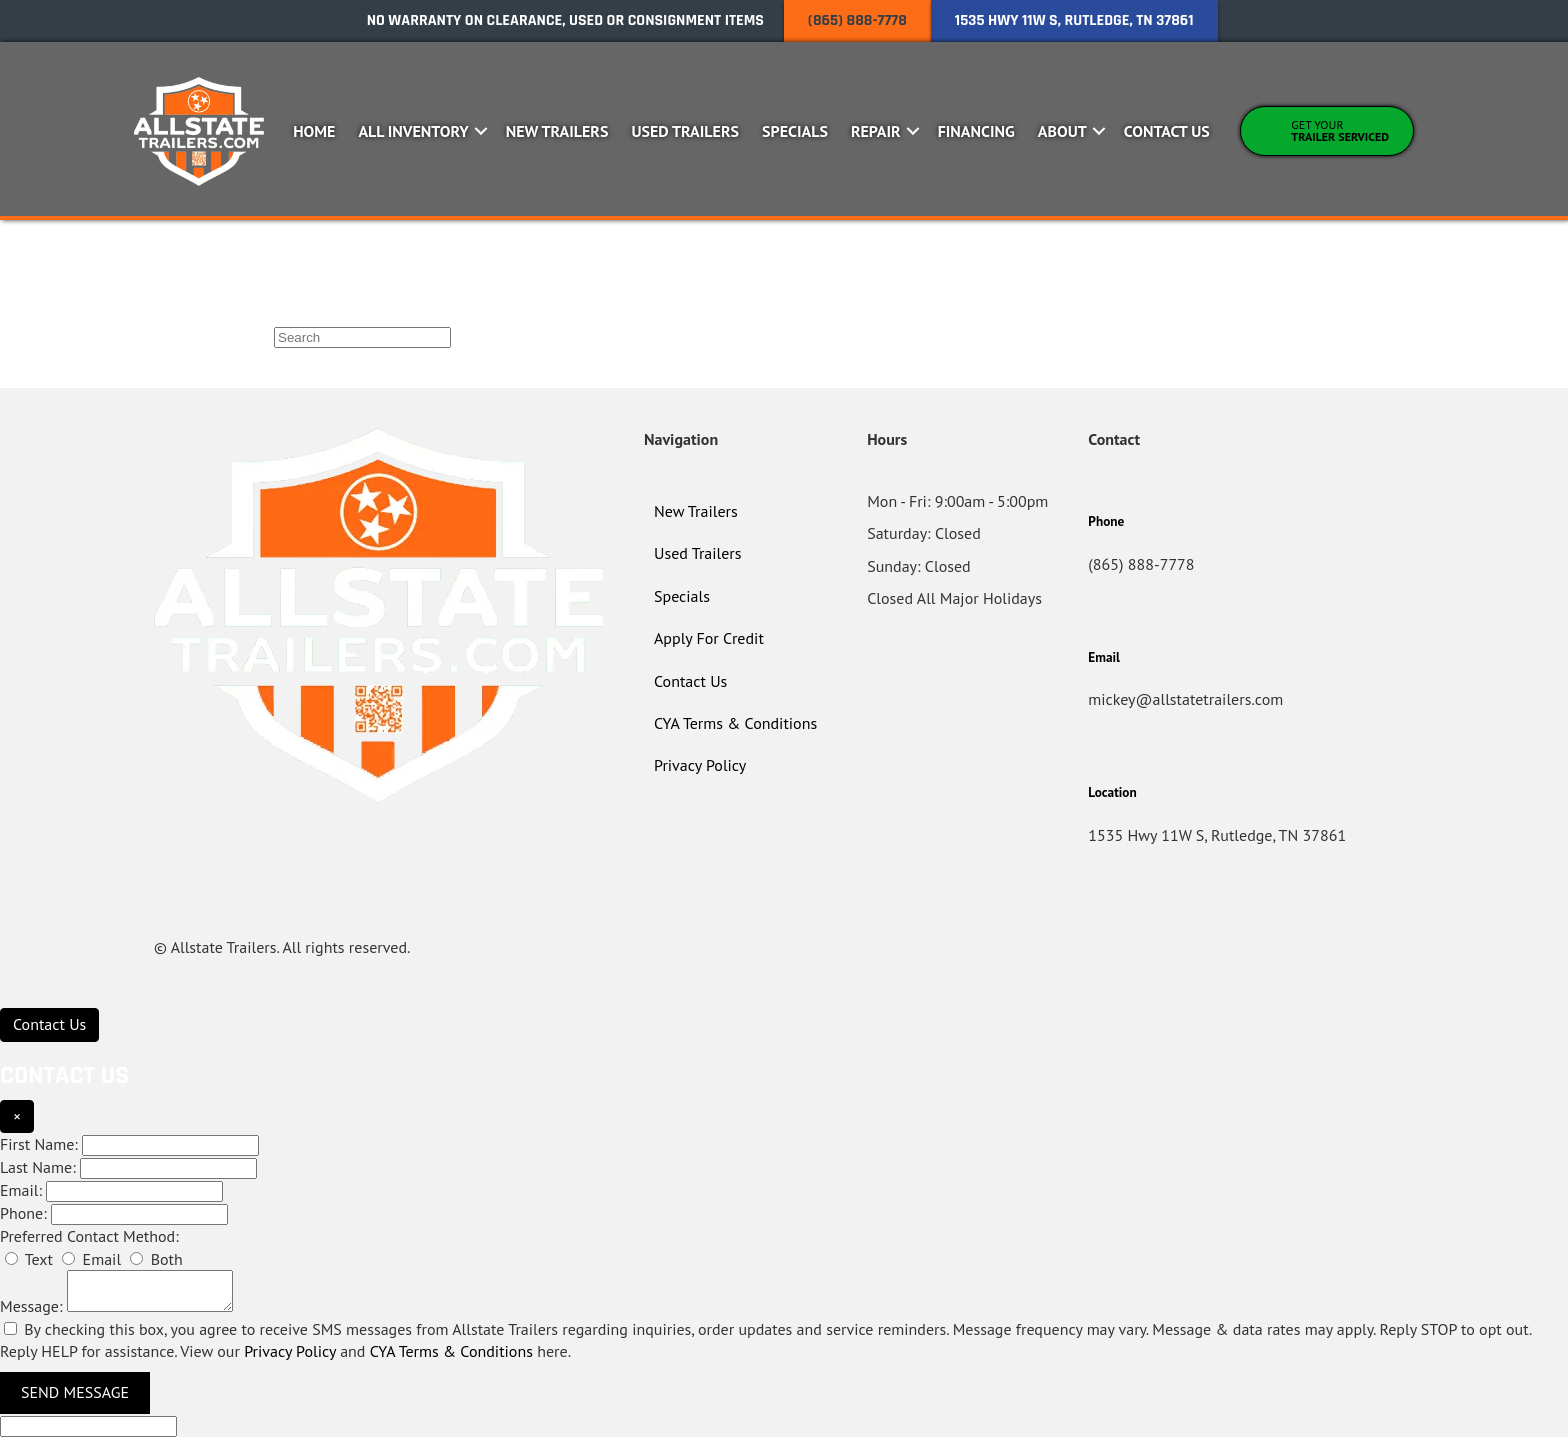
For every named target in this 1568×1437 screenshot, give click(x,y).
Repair (876, 131)
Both (156, 1259)
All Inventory (413, 131)
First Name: (39, 1144)
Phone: (23, 1213)
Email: (21, 1190)
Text (29, 1259)
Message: (31, 1306)
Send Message (75, 1392)
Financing (976, 131)
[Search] (362, 337)
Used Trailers (685, 131)
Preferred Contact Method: (89, 1236)
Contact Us (1167, 131)
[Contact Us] (49, 1024)
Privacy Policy (700, 765)
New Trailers (557, 131)
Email (91, 1259)
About (1062, 131)
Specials (795, 131)
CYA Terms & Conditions (735, 723)
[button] (481, 131)
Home (314, 131)
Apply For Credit (709, 638)
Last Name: (38, 1167)
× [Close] (17, 1116)
